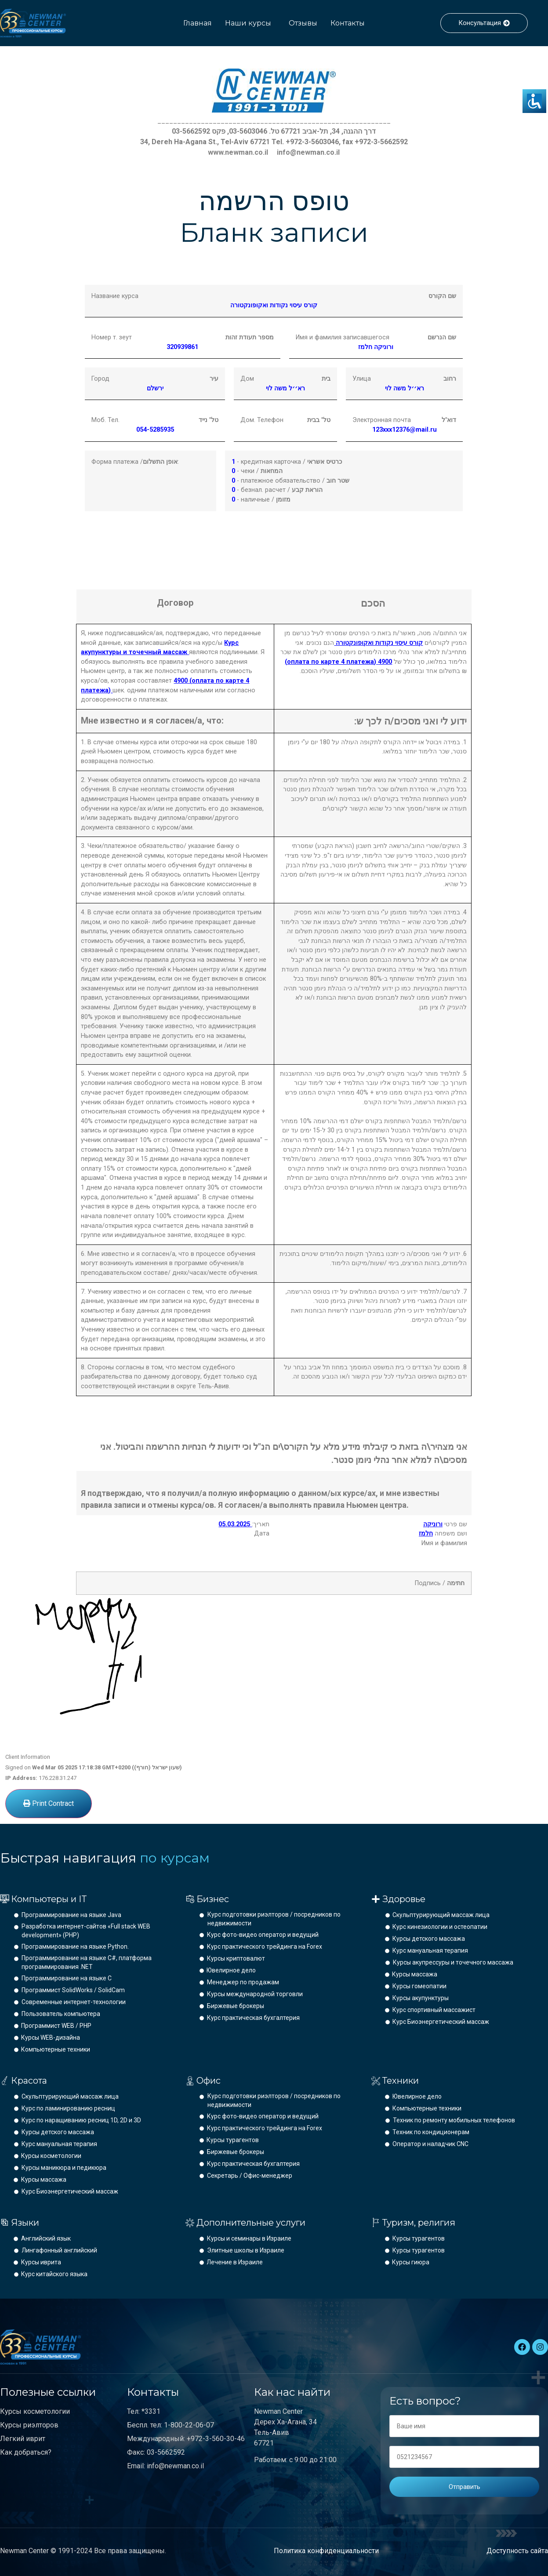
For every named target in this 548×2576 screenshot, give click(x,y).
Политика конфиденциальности (326, 2551)
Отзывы (303, 23)
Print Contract (48, 1803)
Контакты (347, 23)
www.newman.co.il (238, 152)
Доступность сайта (517, 2551)
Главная (197, 23)
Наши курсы (248, 23)
